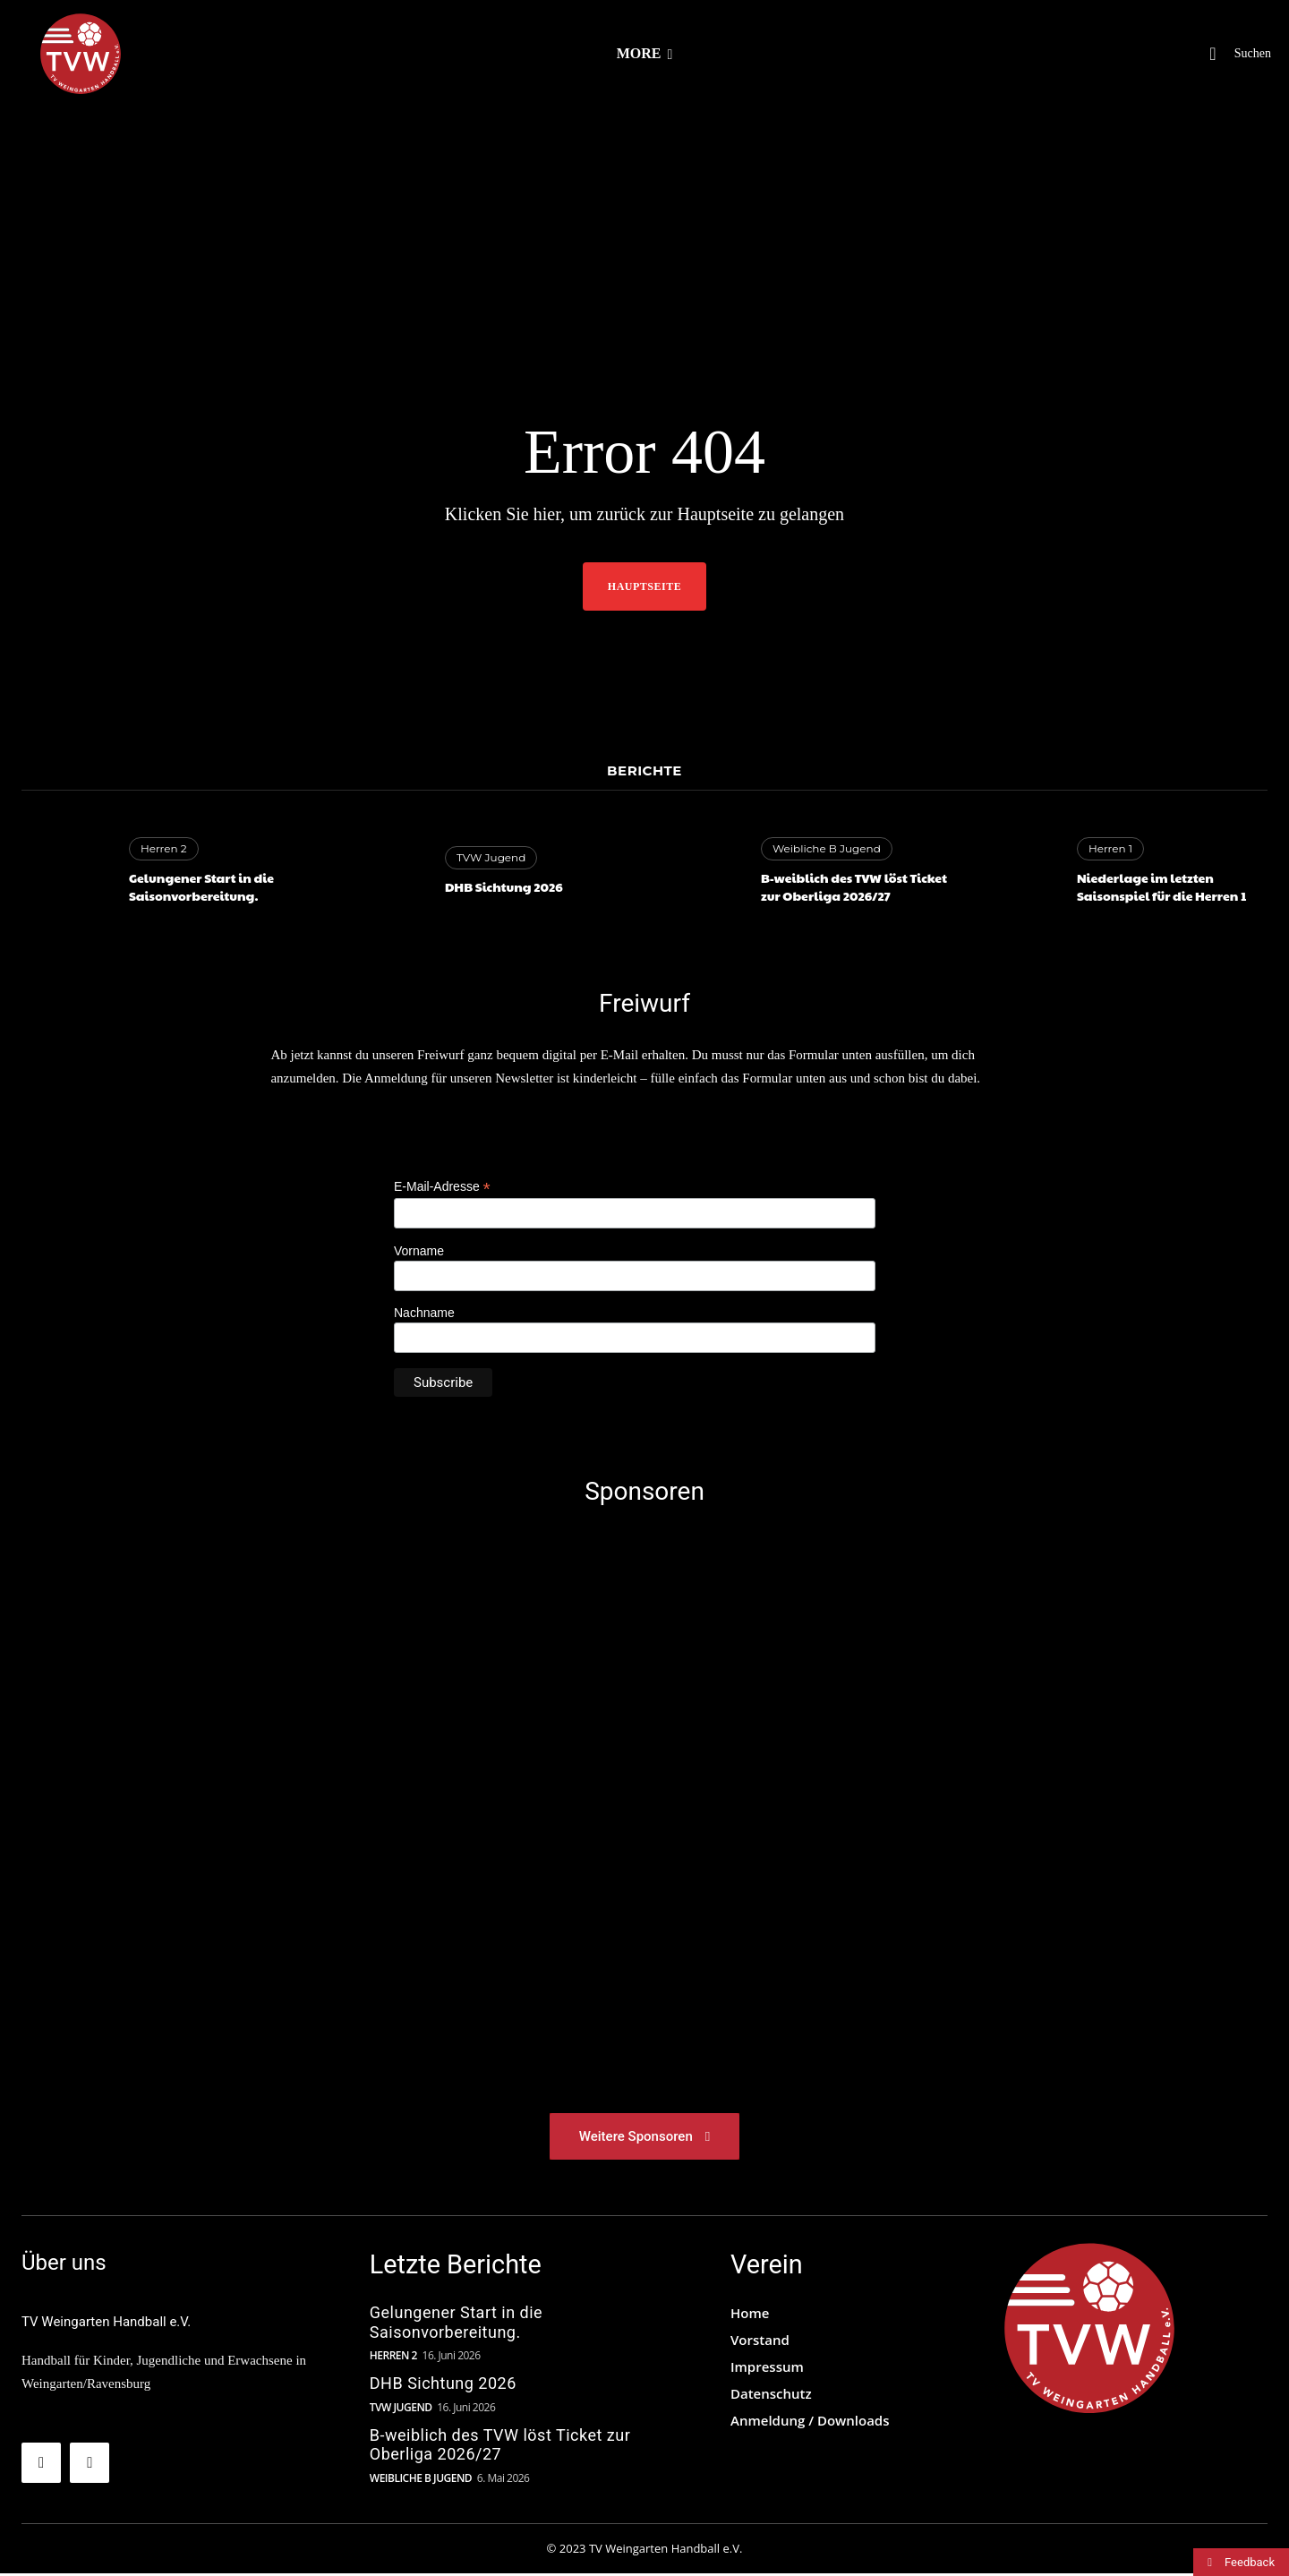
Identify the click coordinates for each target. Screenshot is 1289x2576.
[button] (1231, 53)
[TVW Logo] (1089, 2331)
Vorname (419, 1251)
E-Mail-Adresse (442, 1186)
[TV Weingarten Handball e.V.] (80, 53)
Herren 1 (1110, 848)
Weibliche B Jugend (827, 848)
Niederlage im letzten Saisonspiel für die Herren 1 (1163, 886)
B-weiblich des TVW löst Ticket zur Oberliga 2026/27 (854, 886)
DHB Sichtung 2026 (504, 886)
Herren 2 (164, 848)
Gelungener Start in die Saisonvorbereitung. (201, 886)
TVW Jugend (491, 857)
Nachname (424, 1312)
